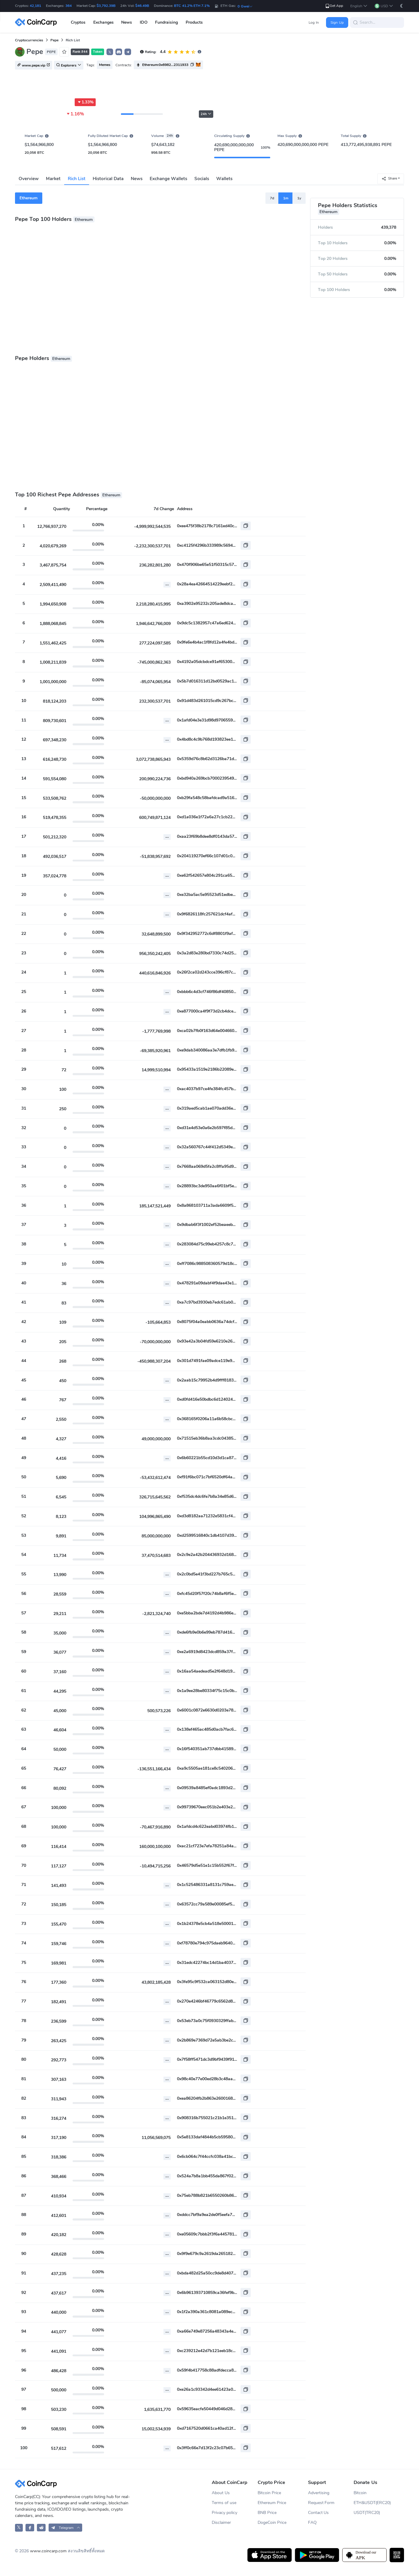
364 (68, 5)
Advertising (318, 2493)
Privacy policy (224, 2512)
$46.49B (142, 5)
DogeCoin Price (272, 2522)
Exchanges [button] (103, 22)
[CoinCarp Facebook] (29, 2527)
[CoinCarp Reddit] (41, 2527)
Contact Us (318, 2512)
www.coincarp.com (48, 2551)
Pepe (54, 40)
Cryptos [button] (78, 22)
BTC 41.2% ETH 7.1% (192, 5)
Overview (29, 179)
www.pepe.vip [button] (33, 65)
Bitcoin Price (269, 2493)
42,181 (35, 5)
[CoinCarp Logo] (37, 22)
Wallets (224, 179)
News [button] (126, 22)
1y (299, 198)
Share (389, 178)
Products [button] (194, 22)
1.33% (85, 102)
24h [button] (206, 114)
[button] (358, 6)
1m (285, 198)
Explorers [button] (68, 65)
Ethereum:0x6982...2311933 (165, 64)
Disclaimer (221, 2522)
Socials (201, 179)
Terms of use (224, 2503)
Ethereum (28, 198)
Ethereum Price (272, 2503)
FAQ (312, 2522)
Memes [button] (104, 64)
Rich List (76, 179)
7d (272, 198)
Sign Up (337, 22)
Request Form (321, 2503)
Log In (314, 22)
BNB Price (267, 2512)
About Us (221, 2493)
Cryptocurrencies (29, 40)
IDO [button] (144, 22)
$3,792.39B (106, 5)
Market (53, 179)
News (136, 179)
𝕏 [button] (109, 52)
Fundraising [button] (166, 22)
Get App (334, 5)
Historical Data (108, 179)
